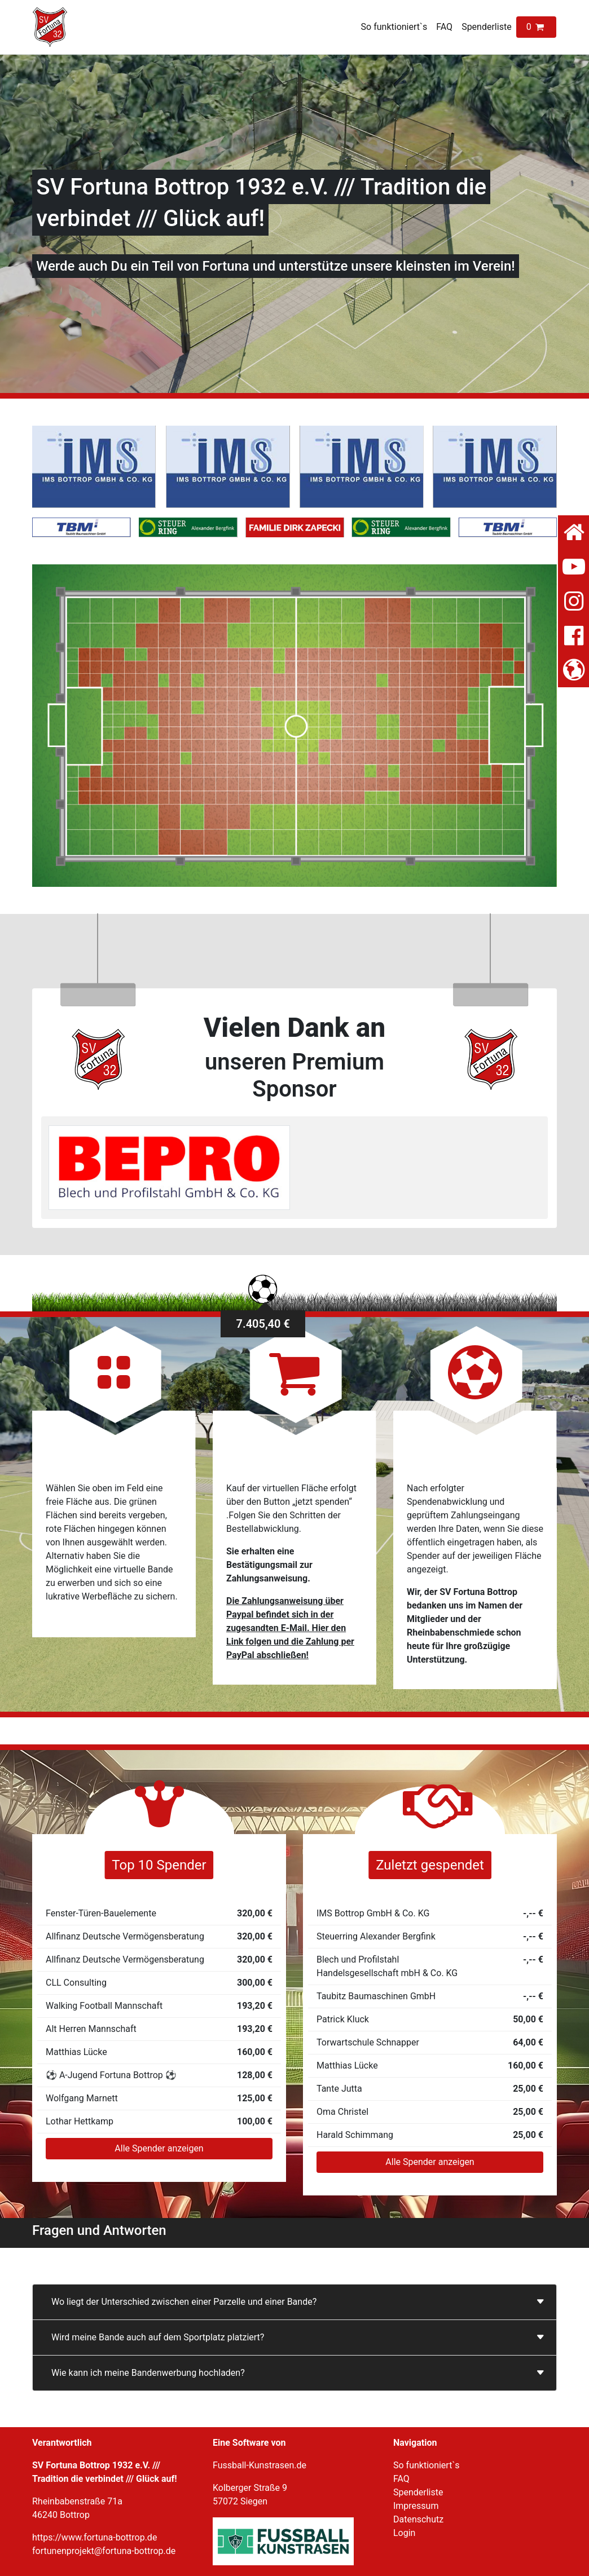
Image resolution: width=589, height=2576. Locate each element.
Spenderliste (486, 26)
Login (404, 2533)
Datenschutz (418, 2519)
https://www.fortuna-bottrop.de (94, 2537)
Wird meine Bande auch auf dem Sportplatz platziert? (157, 2337)
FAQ (444, 26)
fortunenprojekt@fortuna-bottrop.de (103, 2551)
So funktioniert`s (394, 26)
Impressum (416, 2505)
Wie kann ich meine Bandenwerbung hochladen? (148, 2372)
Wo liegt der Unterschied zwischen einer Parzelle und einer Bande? (184, 2301)
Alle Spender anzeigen (159, 2148)
